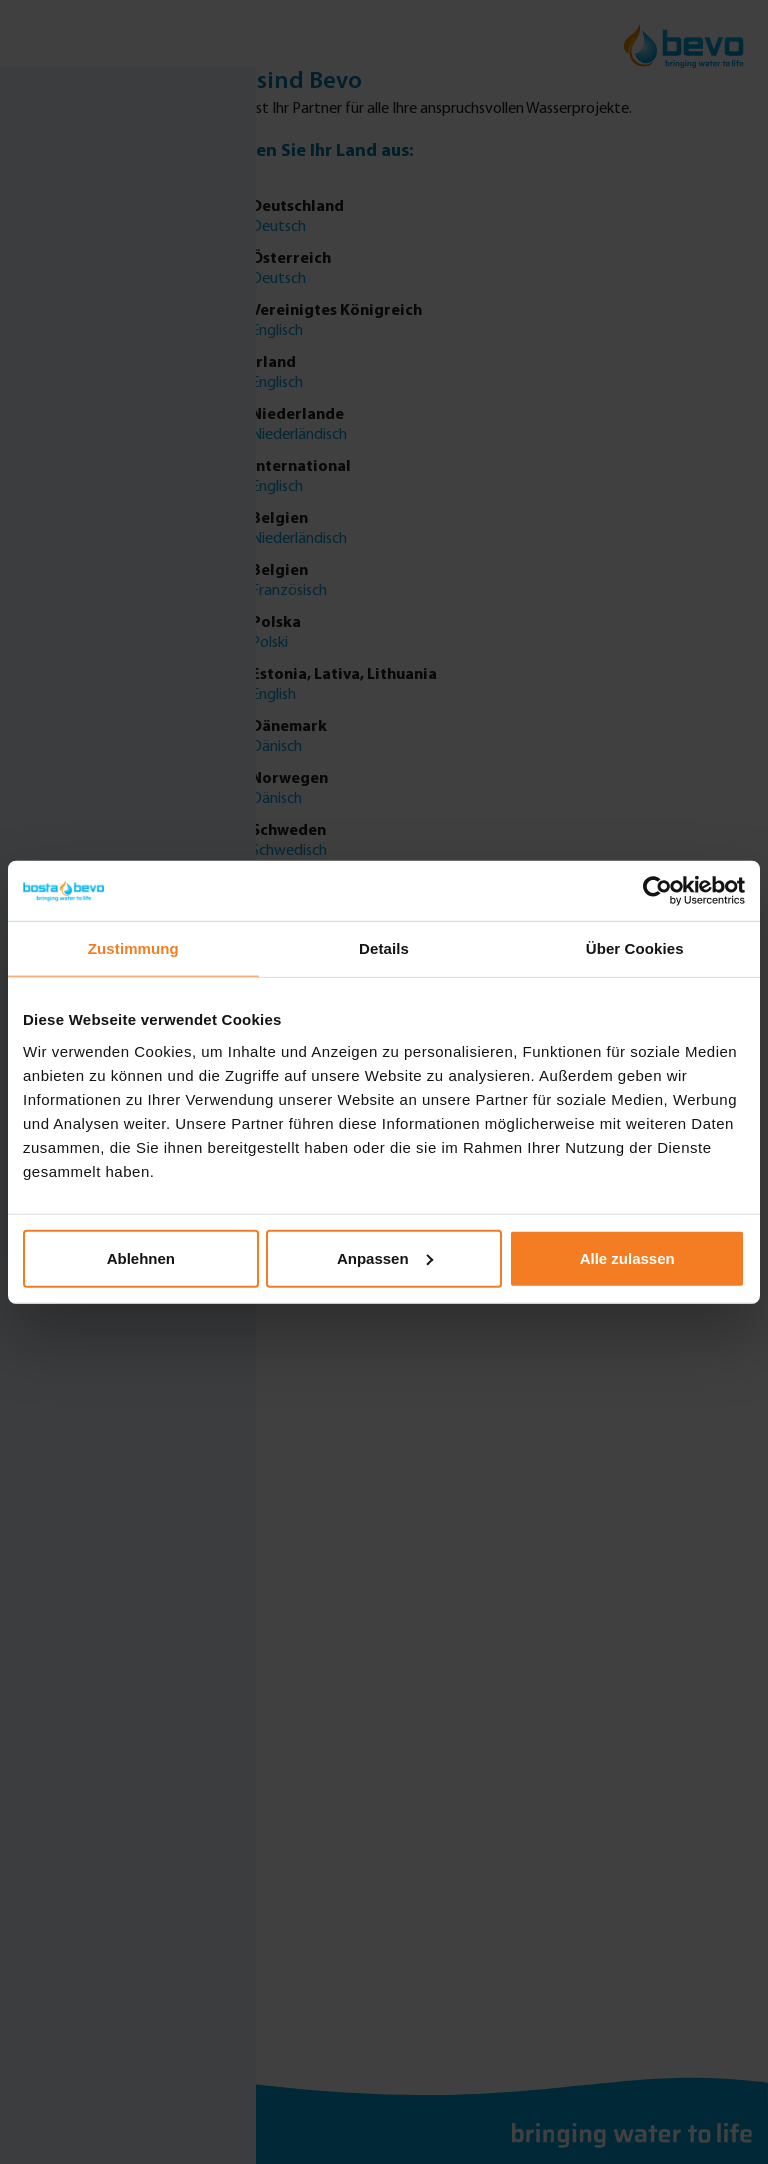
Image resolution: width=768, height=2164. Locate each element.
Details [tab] (384, 948)
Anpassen (385, 1257)
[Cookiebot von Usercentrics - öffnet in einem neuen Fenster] (657, 891)
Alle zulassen (627, 1257)
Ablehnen (141, 1257)
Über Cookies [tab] (635, 948)
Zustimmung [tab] (133, 948)
